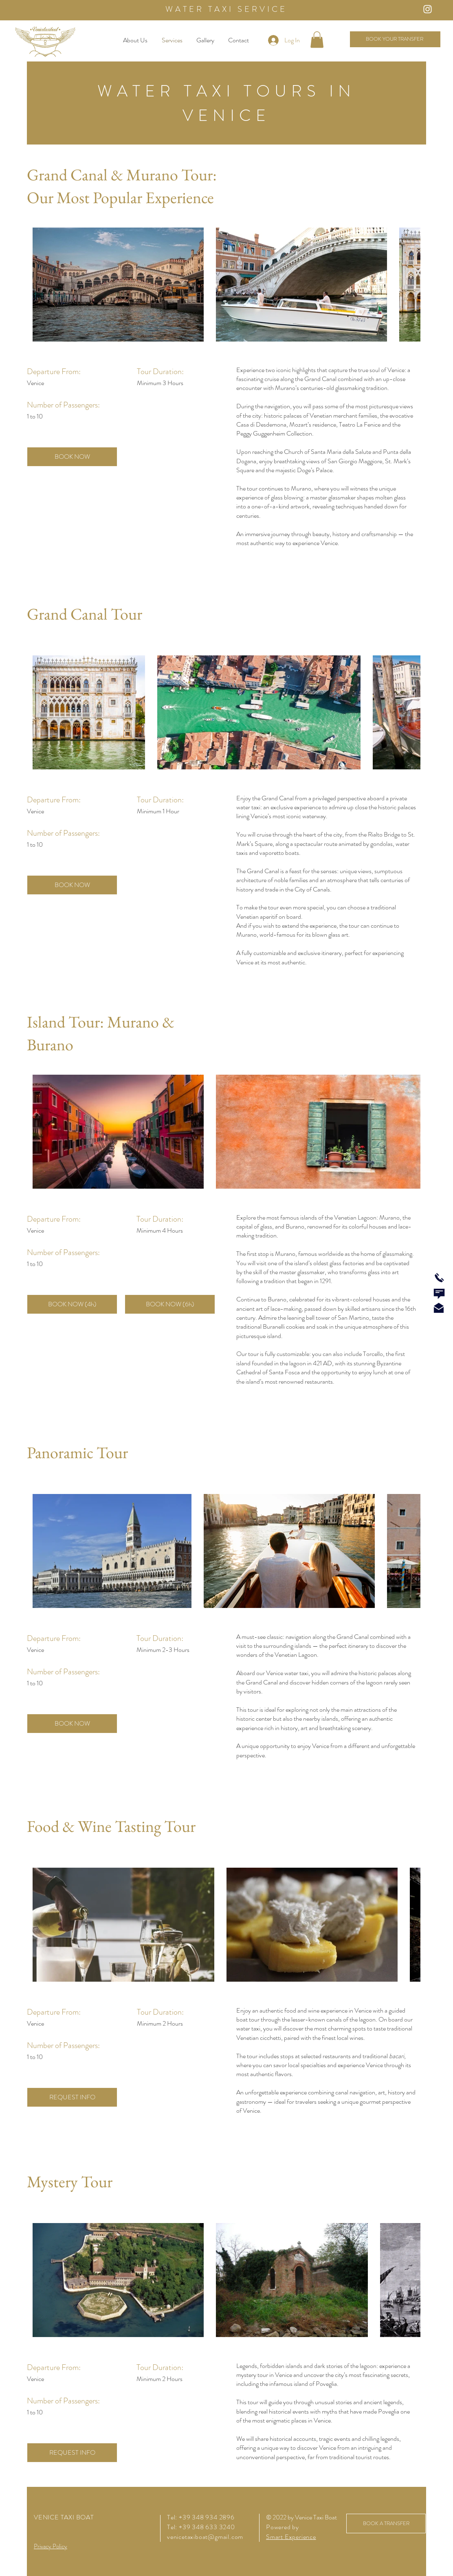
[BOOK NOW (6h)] (170, 1304)
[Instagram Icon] (427, 9)
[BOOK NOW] (72, 457)
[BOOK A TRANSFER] (386, 2523)
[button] (317, 39)
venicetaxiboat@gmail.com (205, 2536)
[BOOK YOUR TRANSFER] (395, 39)
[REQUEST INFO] (72, 2097)
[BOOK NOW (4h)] (72, 1304)
